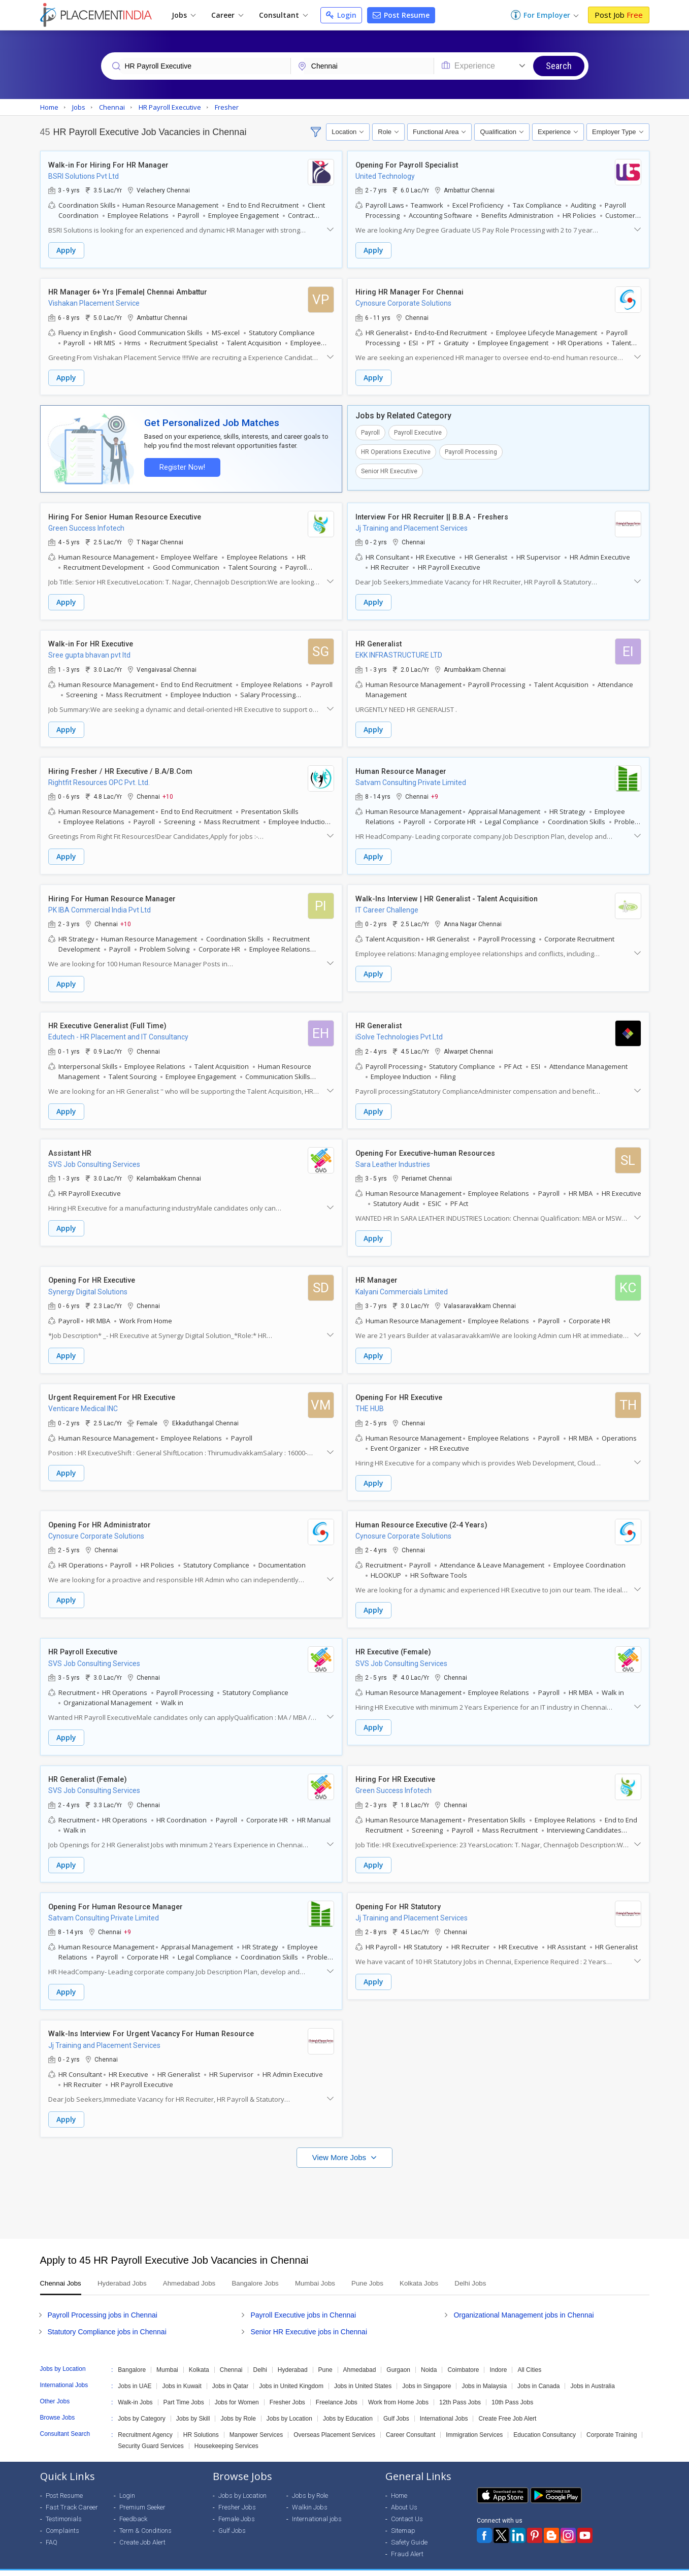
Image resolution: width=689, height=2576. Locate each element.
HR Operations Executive (396, 450)
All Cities (529, 2356)
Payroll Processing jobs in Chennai (102, 2301)
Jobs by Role (237, 2405)
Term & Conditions (145, 2517)
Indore (498, 2356)
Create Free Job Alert (507, 2405)
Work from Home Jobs (398, 2389)
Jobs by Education (348, 2405)
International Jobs (444, 2405)
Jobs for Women (237, 2389)
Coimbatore (463, 2356)
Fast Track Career (72, 2493)
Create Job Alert (142, 2528)
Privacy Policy (565, 2566)
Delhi (260, 2356)
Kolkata (199, 2356)
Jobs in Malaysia (484, 2372)
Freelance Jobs (336, 2389)
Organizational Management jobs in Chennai (523, 2301)
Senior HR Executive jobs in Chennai (308, 2318)
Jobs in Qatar (230, 2372)
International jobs (317, 2505)
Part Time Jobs (183, 2389)
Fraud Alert (407, 2540)
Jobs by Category (141, 2405)
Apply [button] (66, 250)
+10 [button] (167, 793)
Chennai (231, 2356)
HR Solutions (201, 2421)
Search (559, 65)
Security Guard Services (150, 2432)
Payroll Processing (471, 450)
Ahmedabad (359, 2356)
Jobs (183, 15)
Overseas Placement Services (334, 2421)
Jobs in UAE (134, 2372)
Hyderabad (293, 2356)
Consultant (283, 15)
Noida (429, 2356)
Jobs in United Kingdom (291, 2372)
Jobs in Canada (538, 2372)
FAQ (51, 2528)
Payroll (370, 431)
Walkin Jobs (309, 2493)
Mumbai (167, 2356)
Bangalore (132, 2356)
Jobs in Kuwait (181, 2372)
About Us (404, 2493)
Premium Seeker (142, 2493)
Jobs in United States (362, 2372)
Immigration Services (474, 2421)
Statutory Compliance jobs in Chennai (107, 2318)
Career (227, 15)
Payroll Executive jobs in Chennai (303, 2301)
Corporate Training (611, 2421)
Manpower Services (256, 2421)
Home (399, 2482)
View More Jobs (340, 2143)
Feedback (133, 2505)
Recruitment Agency (145, 2421)
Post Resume (401, 15)
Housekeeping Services (226, 2432)
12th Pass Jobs (460, 2389)
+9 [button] (434, 793)
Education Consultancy (544, 2421)
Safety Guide (409, 2528)
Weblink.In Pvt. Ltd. (131, 2566)
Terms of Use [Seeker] (619, 2566)
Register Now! (180, 465)
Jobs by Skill (193, 2405)
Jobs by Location (289, 2405)
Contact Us (407, 2505)
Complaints (62, 2517)
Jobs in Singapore (426, 2372)
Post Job (619, 15)
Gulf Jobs (396, 2405)
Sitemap (403, 2517)
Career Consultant (410, 2421)
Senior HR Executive (389, 469)
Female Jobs (236, 2505)
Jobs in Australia (592, 2372)
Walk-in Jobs (135, 2389)
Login (341, 15)
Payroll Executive (418, 431)
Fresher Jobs (287, 2389)
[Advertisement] (344, 2184)
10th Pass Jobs (512, 2389)
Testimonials (64, 2505)
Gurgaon (398, 2356)
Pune (325, 2356)
